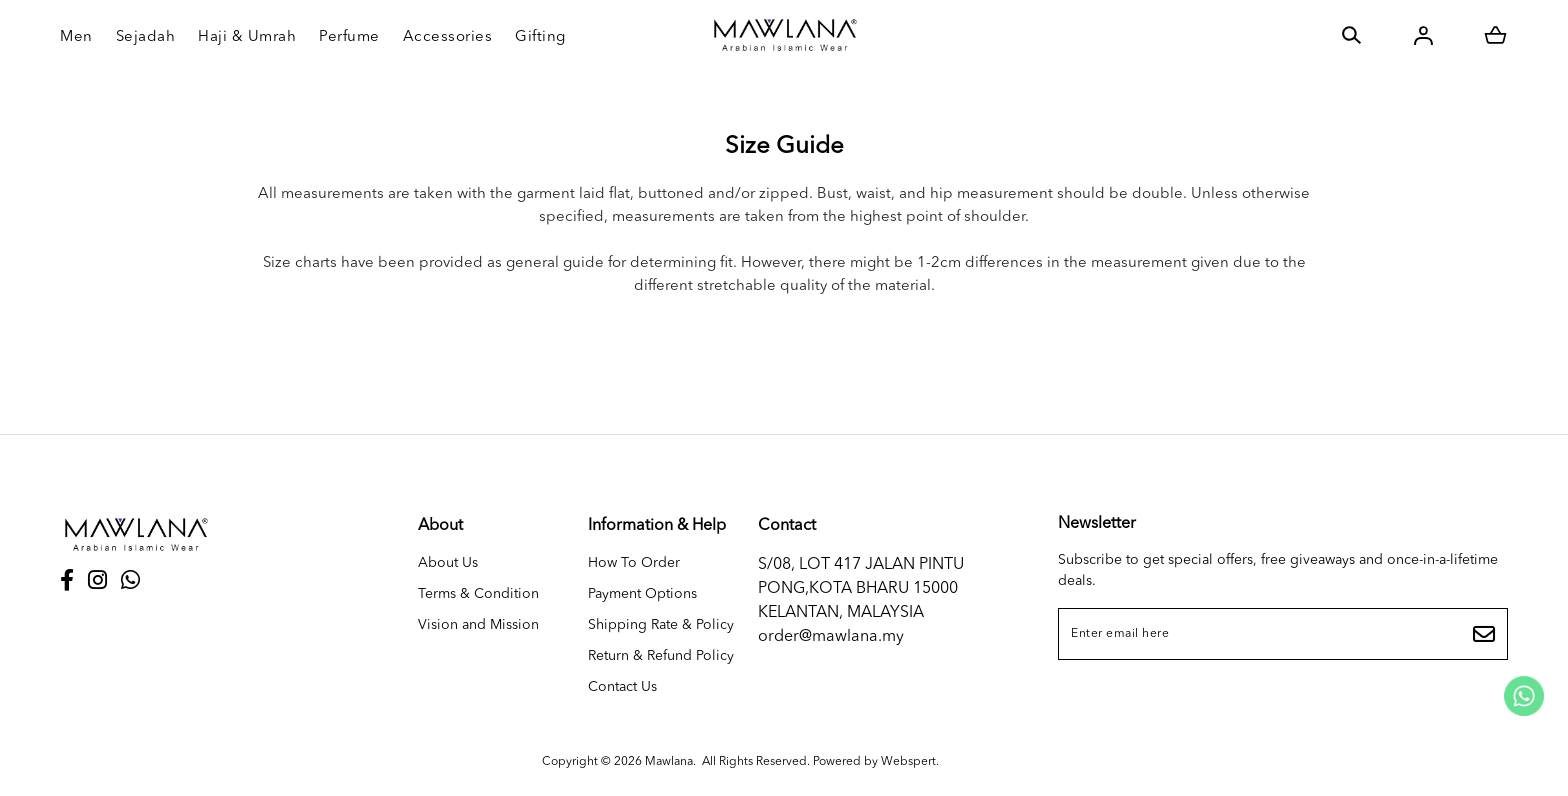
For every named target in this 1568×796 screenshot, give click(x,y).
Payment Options (642, 594)
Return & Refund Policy (661, 656)
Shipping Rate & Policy (661, 625)
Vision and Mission (478, 625)
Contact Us (622, 687)
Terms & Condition (478, 594)
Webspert (908, 762)
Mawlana (669, 762)
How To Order (634, 563)
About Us (448, 563)
